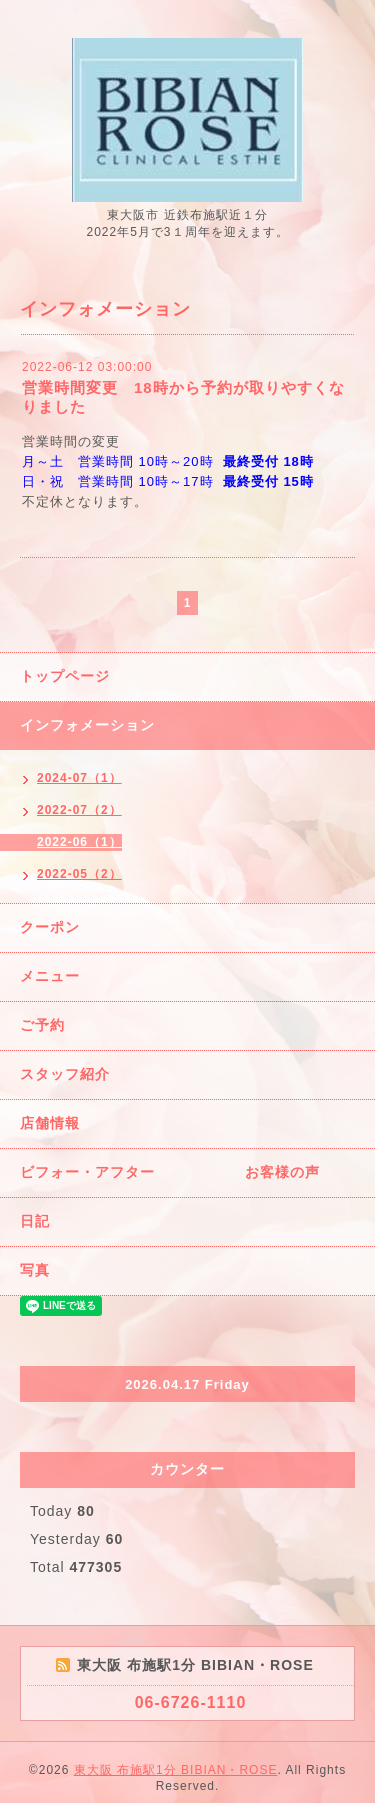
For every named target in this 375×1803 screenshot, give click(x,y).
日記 (35, 1221)
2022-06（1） (79, 842)
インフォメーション (87, 725)
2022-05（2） (79, 874)
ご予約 (42, 1025)
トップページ (65, 676)
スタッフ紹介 (65, 1074)
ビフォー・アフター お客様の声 (170, 1172)
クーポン (50, 927)
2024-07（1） (79, 778)
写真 (35, 1270)
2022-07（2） (79, 810)
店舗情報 (50, 1123)
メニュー (50, 976)
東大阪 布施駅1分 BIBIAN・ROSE (176, 1770)
